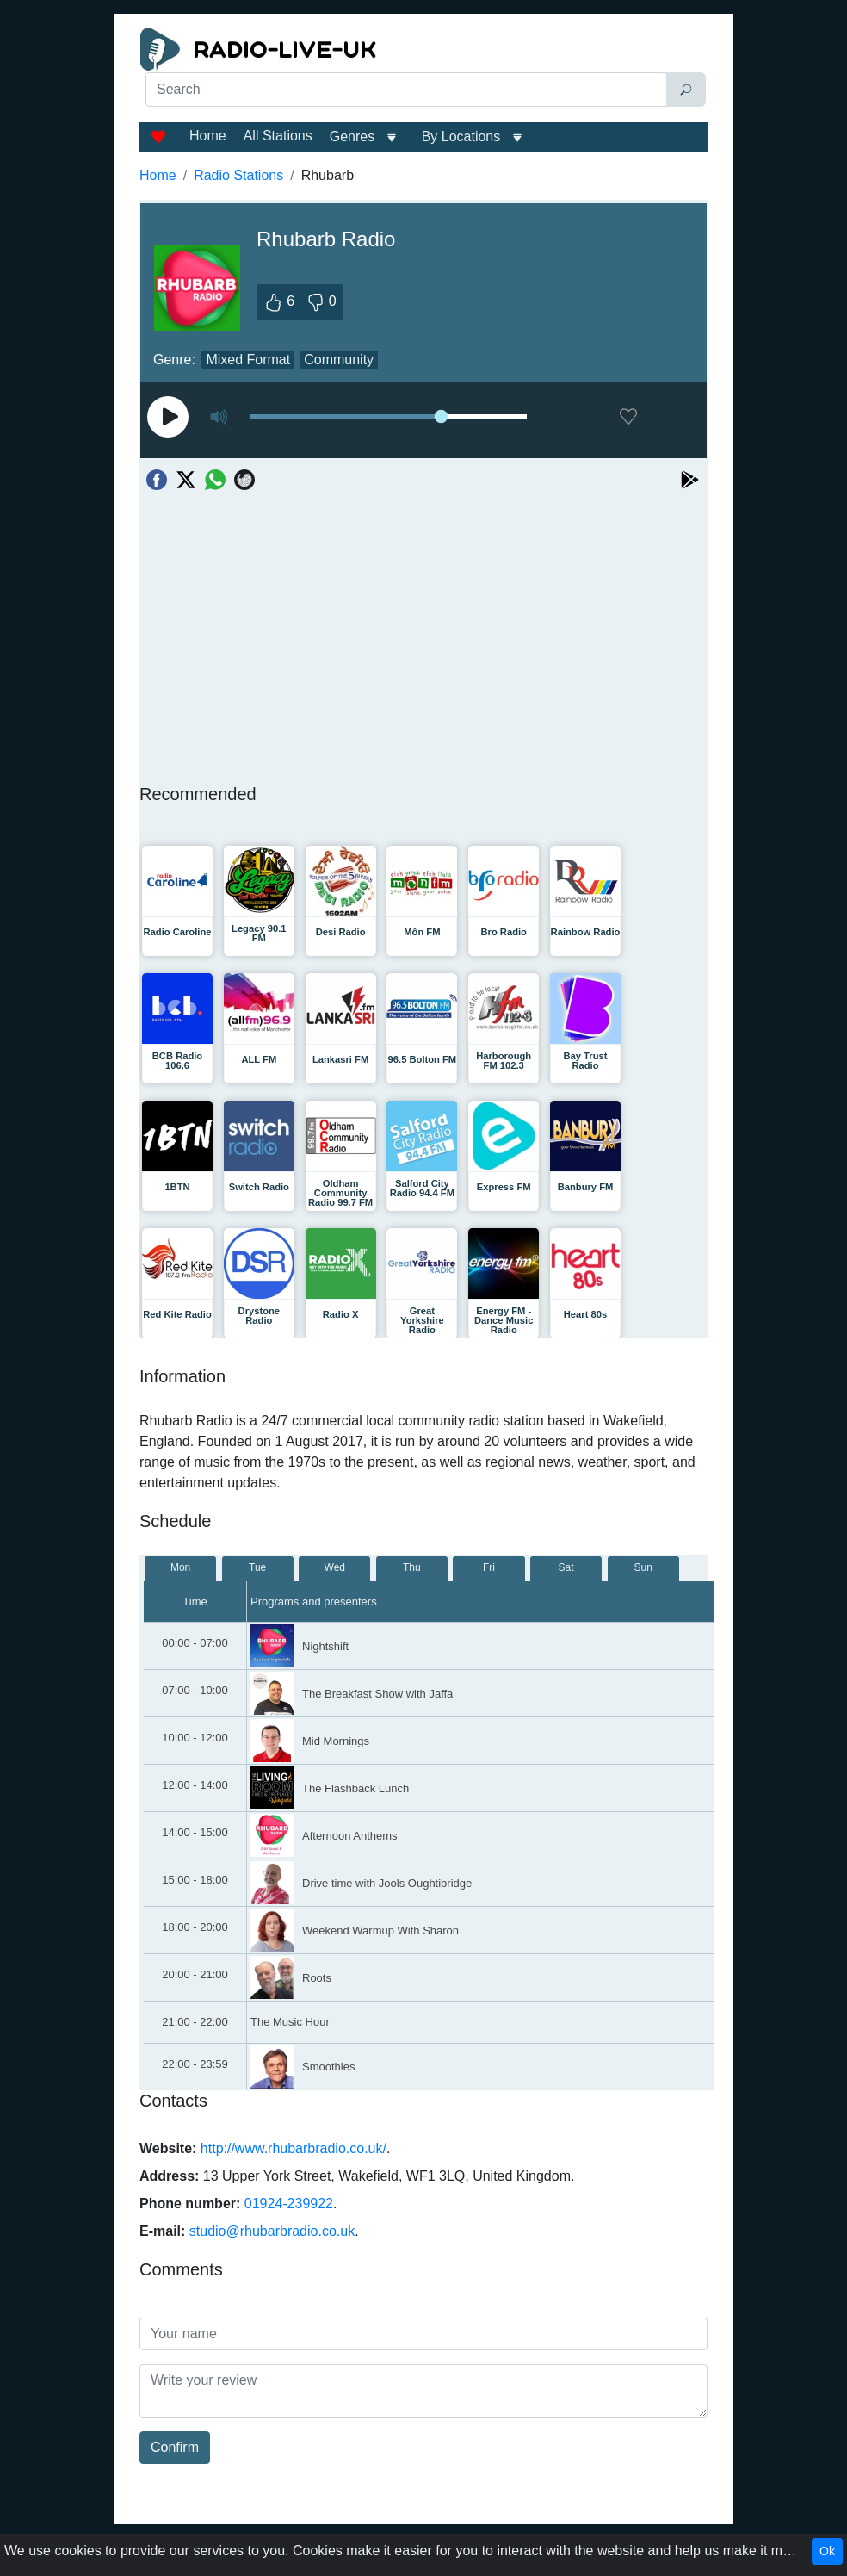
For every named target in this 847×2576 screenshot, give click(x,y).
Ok (827, 2551)
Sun (643, 1567)
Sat (566, 1567)
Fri (489, 1567)
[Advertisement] (423, 152)
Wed (335, 1567)
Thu (412, 1567)
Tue (257, 1567)
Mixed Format (248, 359)
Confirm (175, 2447)
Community (339, 359)
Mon (180, 1567)
